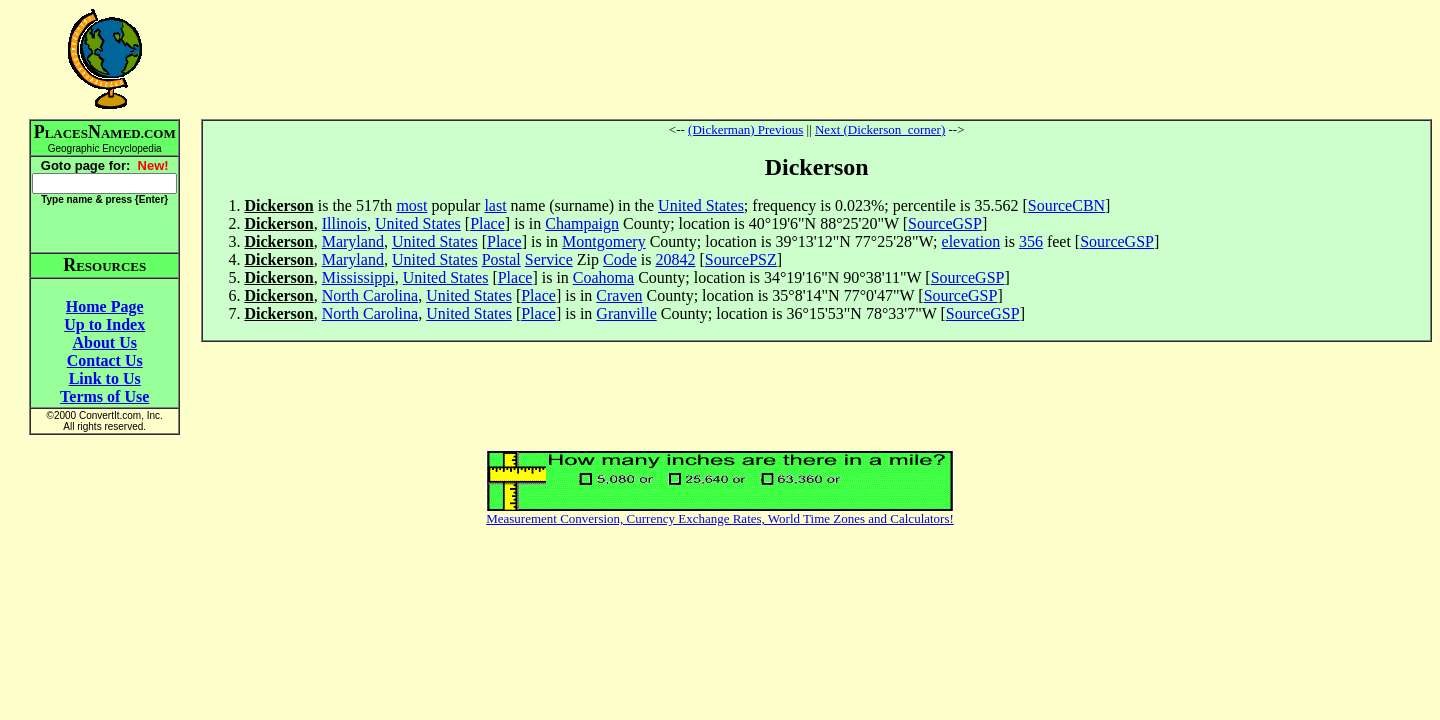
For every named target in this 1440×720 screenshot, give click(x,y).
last (495, 205)
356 (1031, 241)
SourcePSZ (741, 259)
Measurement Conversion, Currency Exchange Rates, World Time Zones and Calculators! (720, 518)
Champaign (582, 223)
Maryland (353, 241)
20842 (675, 259)
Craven (619, 295)
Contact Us (105, 360)
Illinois (344, 223)
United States (701, 205)
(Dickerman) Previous (745, 129)
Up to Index (104, 324)
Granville (626, 313)
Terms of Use (104, 396)
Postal (501, 259)
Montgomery (604, 241)
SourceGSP (945, 223)
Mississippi (358, 277)
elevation (971, 241)
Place (487, 223)
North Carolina (370, 295)
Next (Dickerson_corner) (880, 129)
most (411, 205)
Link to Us (105, 378)
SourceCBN (1066, 205)
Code (620, 259)
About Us (104, 342)
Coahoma (603, 277)
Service (549, 259)
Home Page (105, 306)
